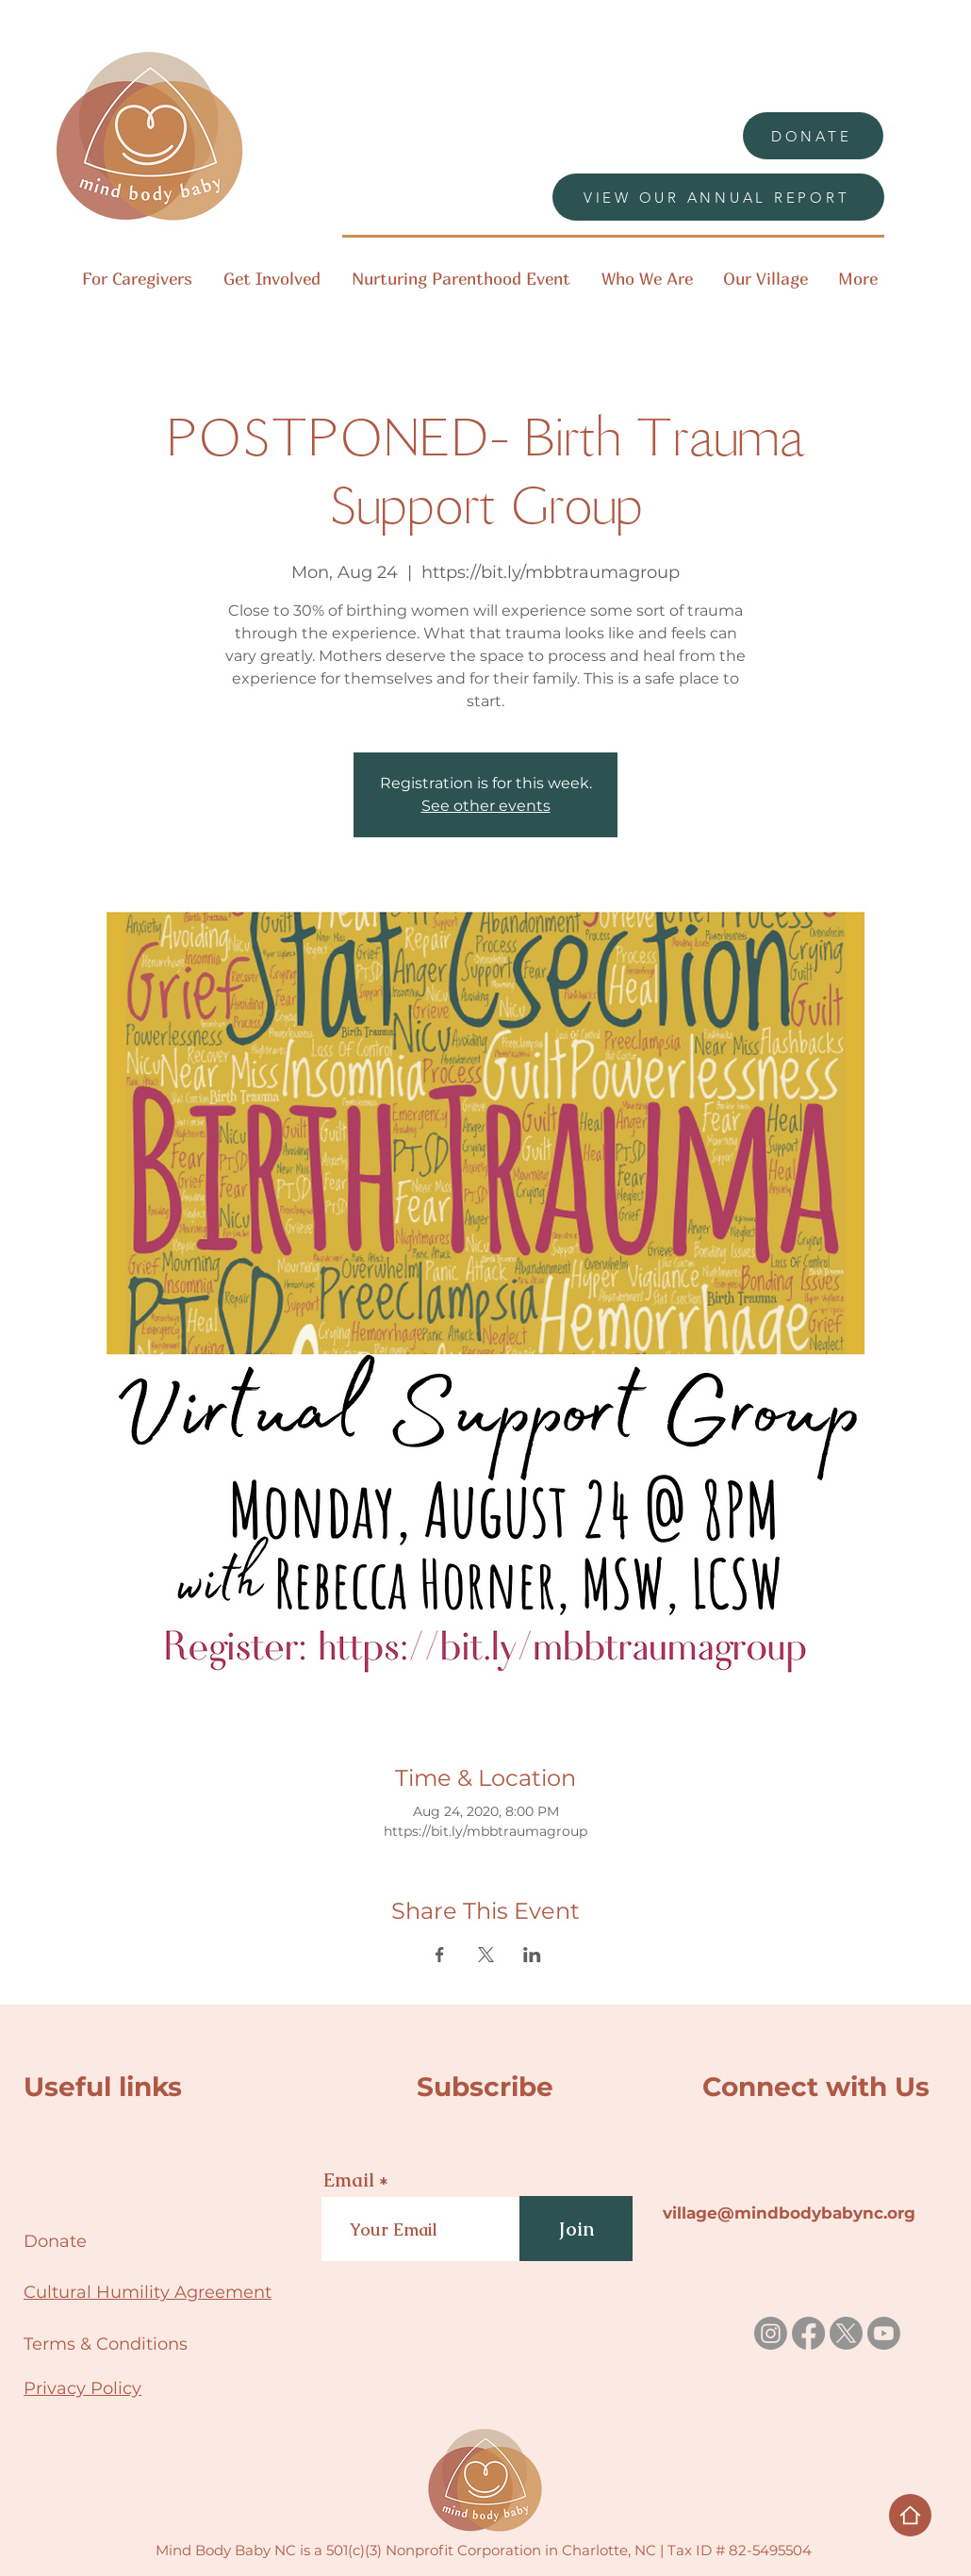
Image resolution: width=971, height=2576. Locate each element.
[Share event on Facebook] (440, 1954)
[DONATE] (813, 135)
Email (348, 2180)
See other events (486, 806)
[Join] (576, 2228)
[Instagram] (770, 2333)
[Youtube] (883, 2333)
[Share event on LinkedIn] (532, 1954)
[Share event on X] (486, 1954)
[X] (846, 2333)
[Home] (910, 2515)
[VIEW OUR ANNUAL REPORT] (718, 197)
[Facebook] (808, 2333)
